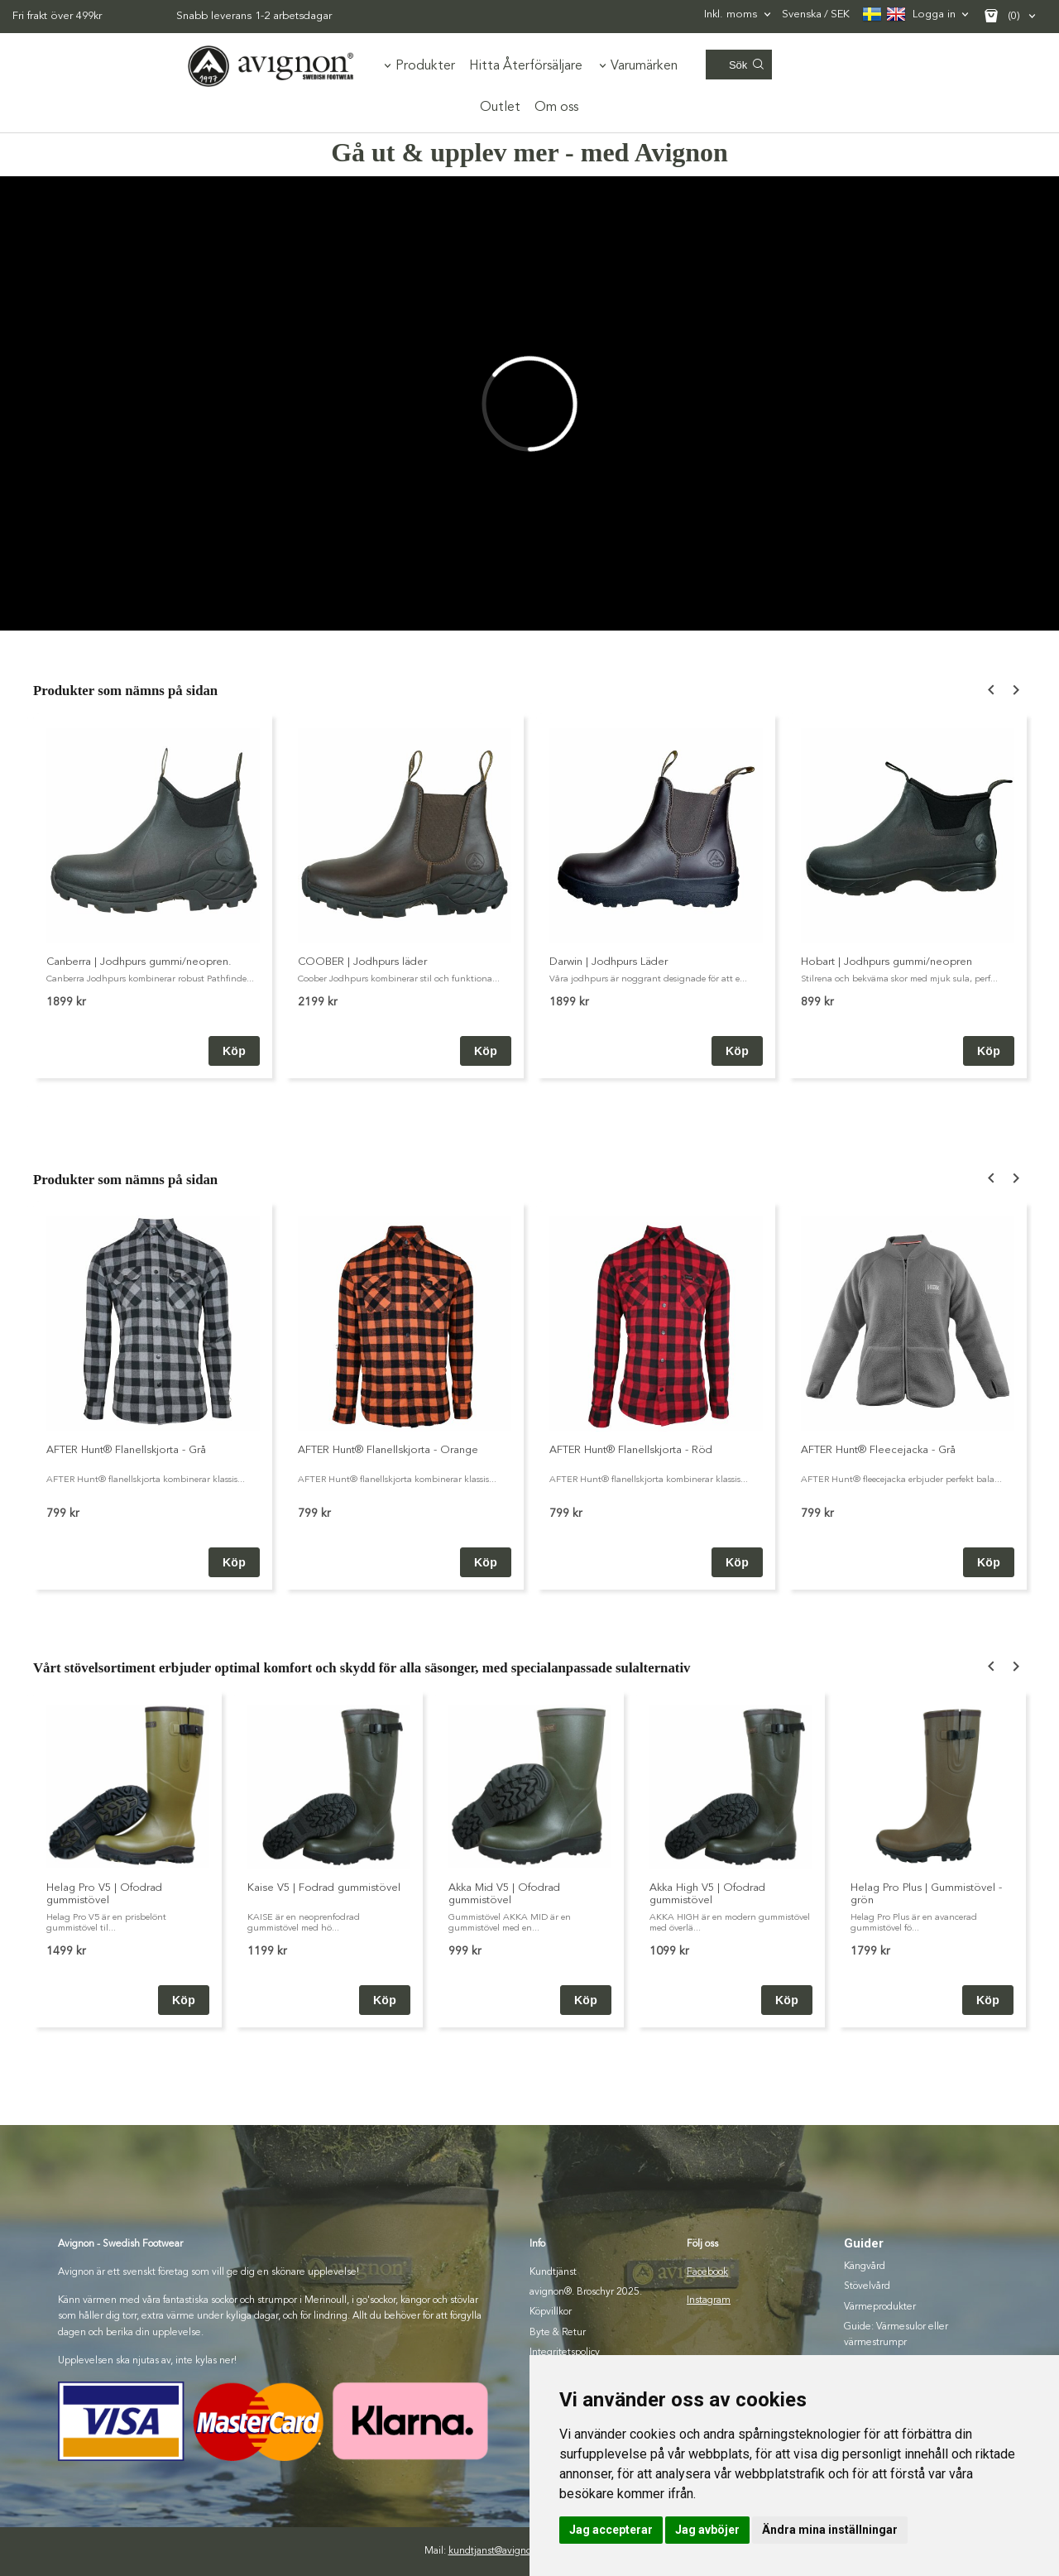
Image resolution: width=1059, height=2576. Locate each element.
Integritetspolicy (565, 2353)
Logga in (934, 14)
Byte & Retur (558, 2333)
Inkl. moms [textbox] (730, 14)
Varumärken (644, 66)
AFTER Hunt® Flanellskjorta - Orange (388, 1450)
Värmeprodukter (880, 2307)
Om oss (556, 107)
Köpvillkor (551, 2312)
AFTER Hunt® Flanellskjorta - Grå (126, 1450)
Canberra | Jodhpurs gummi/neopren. (139, 962)
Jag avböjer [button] (707, 2529)
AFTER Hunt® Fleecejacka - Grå (878, 1450)
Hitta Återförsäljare (525, 66)
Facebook (707, 2272)
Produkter (425, 66)
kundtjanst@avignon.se (498, 2551)
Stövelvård (867, 2286)
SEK (816, 15)
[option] (153, 896)
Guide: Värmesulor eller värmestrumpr (896, 2335)
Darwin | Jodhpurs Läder (608, 962)
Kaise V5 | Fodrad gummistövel (323, 1888)
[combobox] (739, 14)
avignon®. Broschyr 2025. (586, 2292)
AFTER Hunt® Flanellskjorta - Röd (630, 1450)
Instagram (709, 2300)
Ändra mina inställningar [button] (830, 2529)
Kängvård (864, 2266)
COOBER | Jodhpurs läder (362, 962)
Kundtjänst (553, 2272)
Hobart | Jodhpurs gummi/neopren (886, 962)
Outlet (500, 107)
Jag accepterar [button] (611, 2529)
